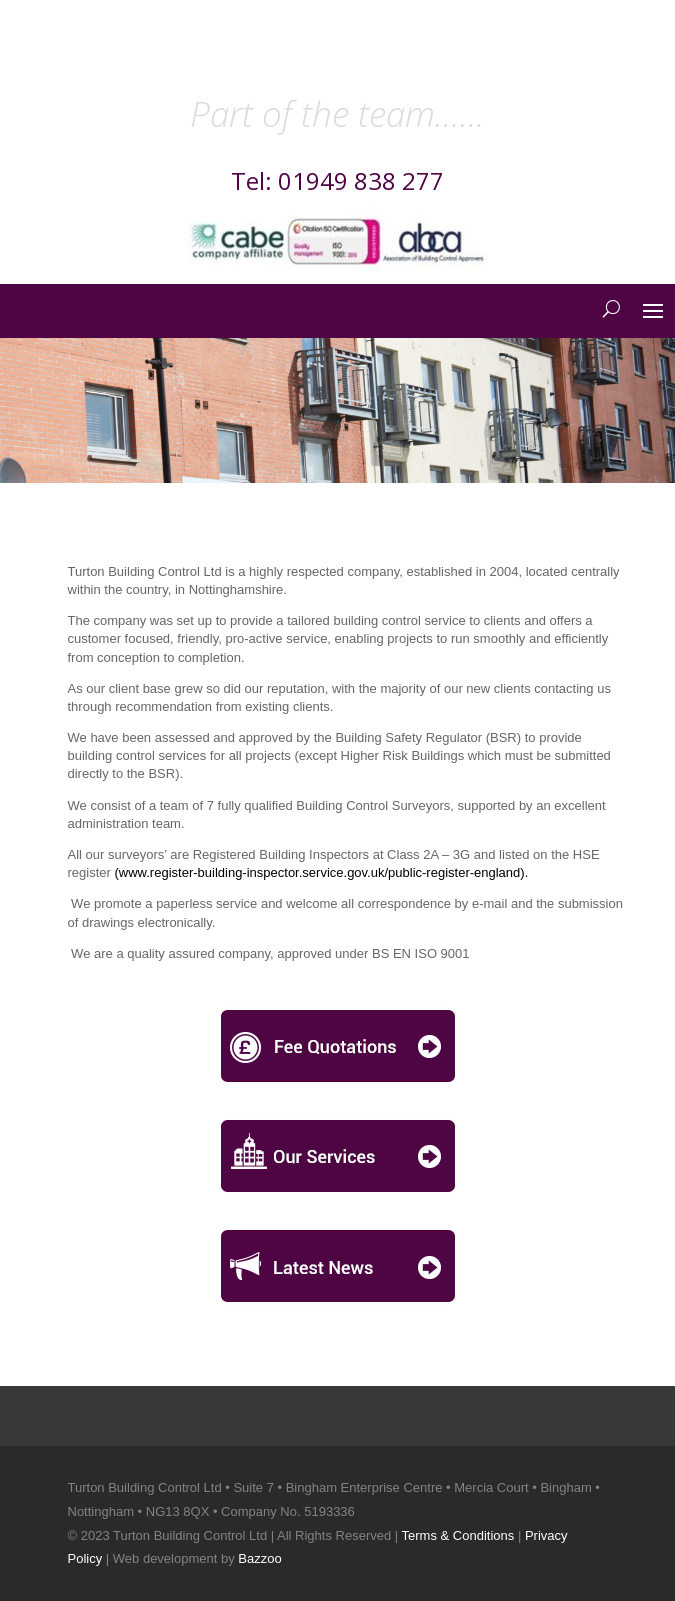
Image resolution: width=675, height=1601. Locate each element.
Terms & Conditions (458, 1535)
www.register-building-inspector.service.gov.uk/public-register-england (320, 872)
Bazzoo (259, 1558)
